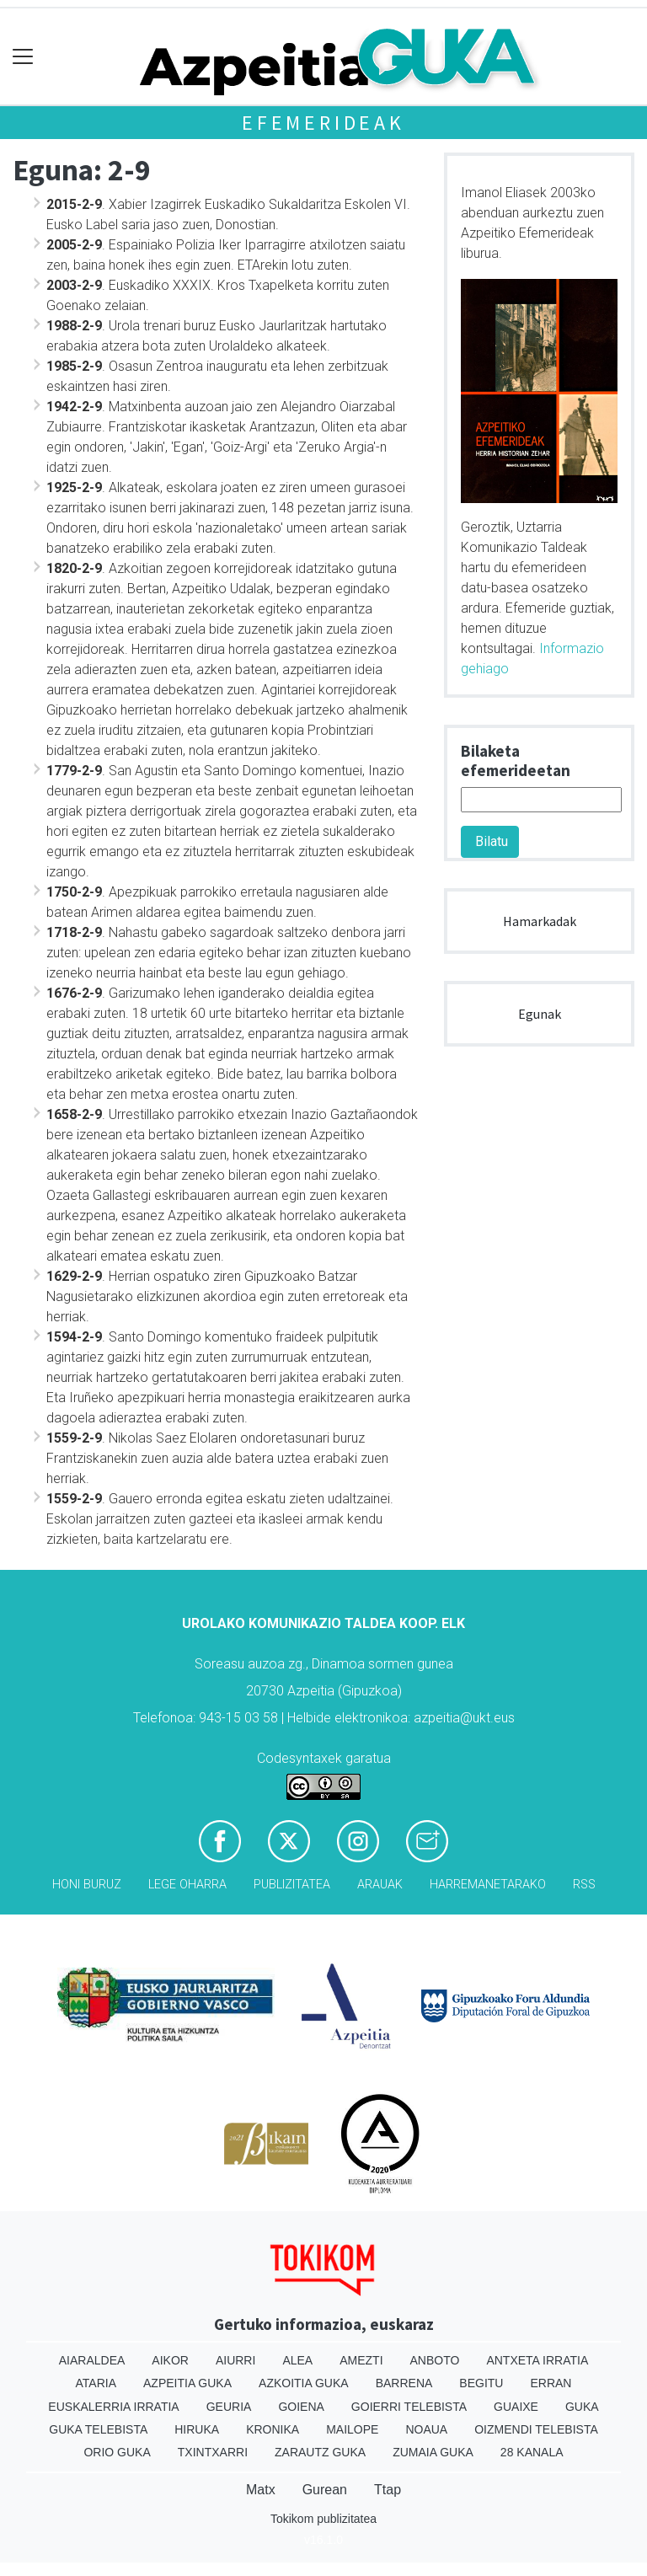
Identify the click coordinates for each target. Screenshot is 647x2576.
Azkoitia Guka (304, 2383)
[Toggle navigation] (23, 57)
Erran (550, 2383)
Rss (584, 1884)
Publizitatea (292, 1884)
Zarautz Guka (320, 2452)
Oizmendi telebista (536, 2429)
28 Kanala (532, 2452)
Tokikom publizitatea (323, 2518)
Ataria (96, 2383)
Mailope (352, 2429)
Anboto (435, 2360)
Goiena (301, 2406)
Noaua (426, 2429)
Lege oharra (187, 1884)
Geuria (229, 2406)
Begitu (481, 2383)
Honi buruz (86, 1884)
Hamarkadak (539, 921)
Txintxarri (213, 2452)
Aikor (170, 2360)
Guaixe (516, 2406)
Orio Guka (116, 2452)
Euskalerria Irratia (113, 2406)
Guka (582, 2406)
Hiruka (196, 2429)
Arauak (380, 1884)
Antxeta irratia (537, 2360)
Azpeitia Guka (187, 2383)
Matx (260, 2489)
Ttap (387, 2489)
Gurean (324, 2489)
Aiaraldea (92, 2360)
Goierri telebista (409, 2406)
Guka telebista (98, 2429)
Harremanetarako (488, 1884)
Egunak (539, 1013)
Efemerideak (323, 123)
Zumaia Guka (433, 2452)
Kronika (272, 2429)
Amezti (361, 2360)
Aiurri (235, 2360)
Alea (297, 2360)
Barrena (404, 2383)
